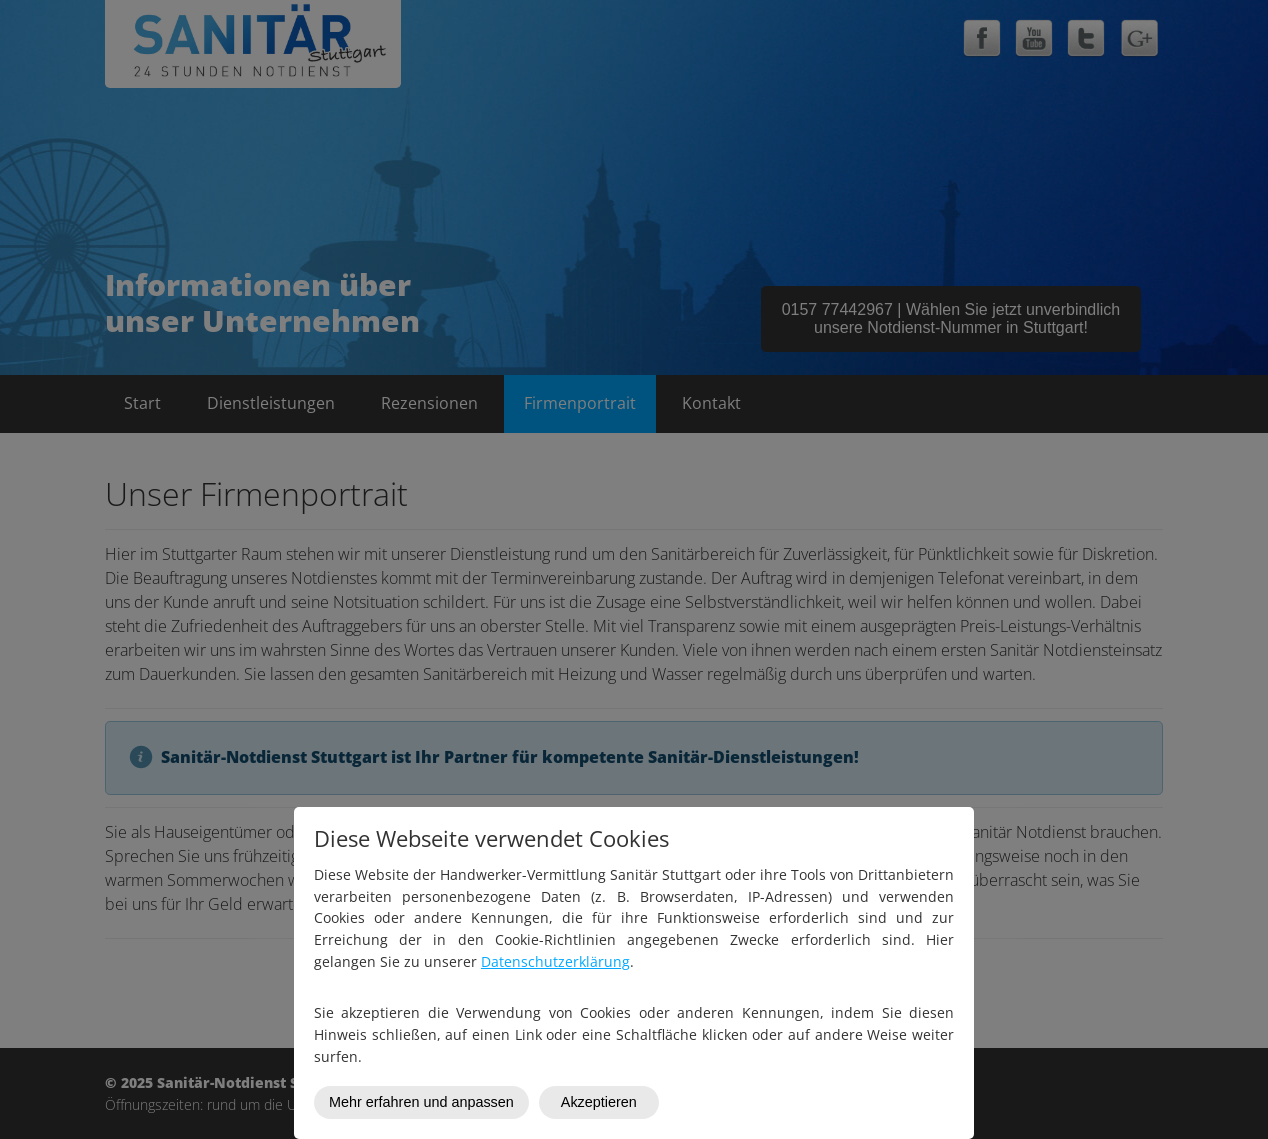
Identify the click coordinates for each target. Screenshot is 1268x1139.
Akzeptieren (599, 1102)
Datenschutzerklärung (555, 961)
